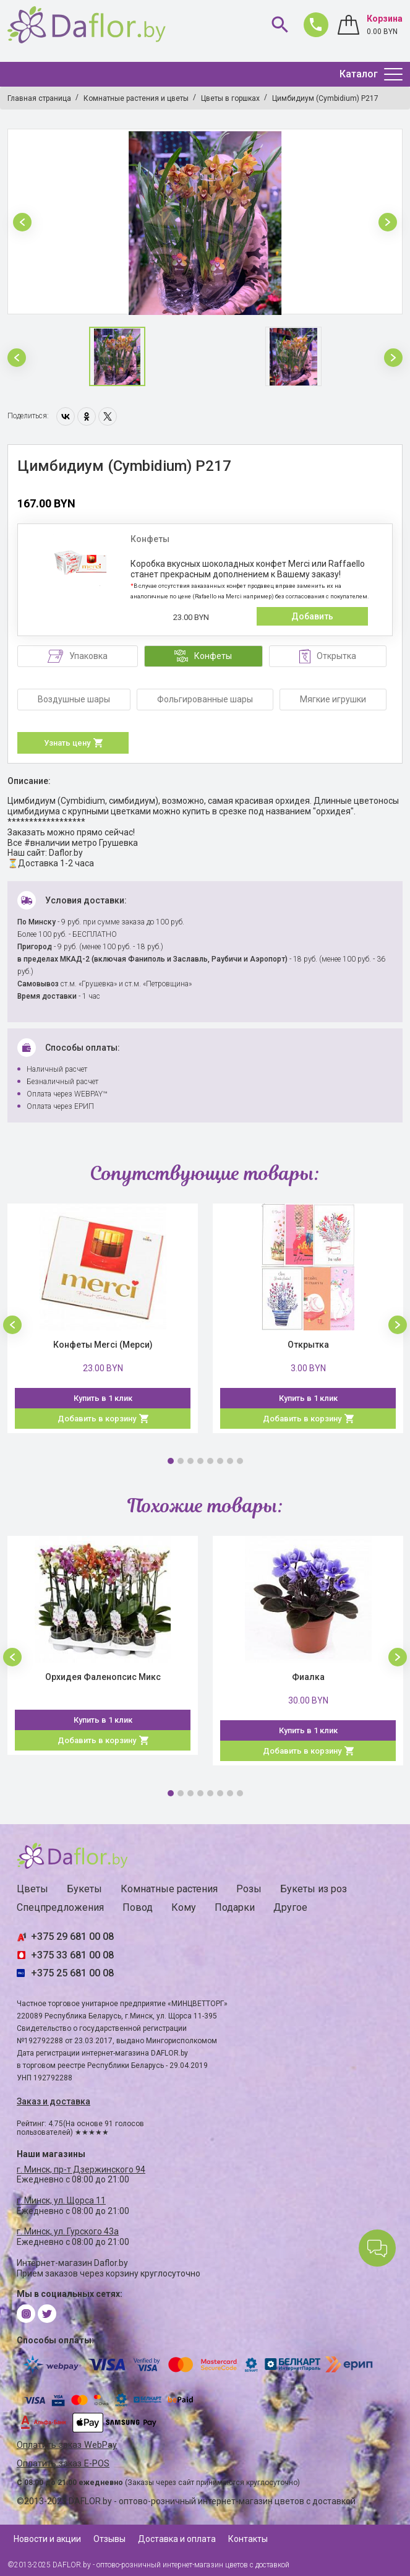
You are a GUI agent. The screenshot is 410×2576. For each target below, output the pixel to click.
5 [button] (210, 1461)
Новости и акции (47, 2539)
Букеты (84, 1889)
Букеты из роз (313, 1889)
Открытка (308, 1345)
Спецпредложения (60, 1907)
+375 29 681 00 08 (72, 1936)
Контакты (248, 2539)
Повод (137, 1907)
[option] (205, 222)
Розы (249, 1889)
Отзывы (109, 2539)
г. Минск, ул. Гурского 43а (68, 2231)
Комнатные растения (169, 1889)
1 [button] (171, 1461)
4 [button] (200, 1461)
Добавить (312, 616)
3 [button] (190, 1461)
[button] (22, 222)
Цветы (32, 1889)
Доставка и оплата (177, 2539)
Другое (290, 1907)
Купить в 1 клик (103, 1398)
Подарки (235, 1907)
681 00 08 (313, 22)
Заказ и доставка (53, 2101)
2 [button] (180, 1461)
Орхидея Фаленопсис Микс (103, 1677)
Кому (183, 1907)
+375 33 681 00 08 (72, 1955)
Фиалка (308, 1677)
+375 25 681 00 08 (72, 1973)
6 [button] (220, 1461)
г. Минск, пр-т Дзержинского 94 (81, 2169)
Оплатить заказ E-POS (63, 2463)
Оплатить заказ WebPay (67, 2445)
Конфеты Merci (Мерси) (103, 1345)
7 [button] (230, 1461)
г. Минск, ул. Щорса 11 (61, 2200)
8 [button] (240, 1461)
